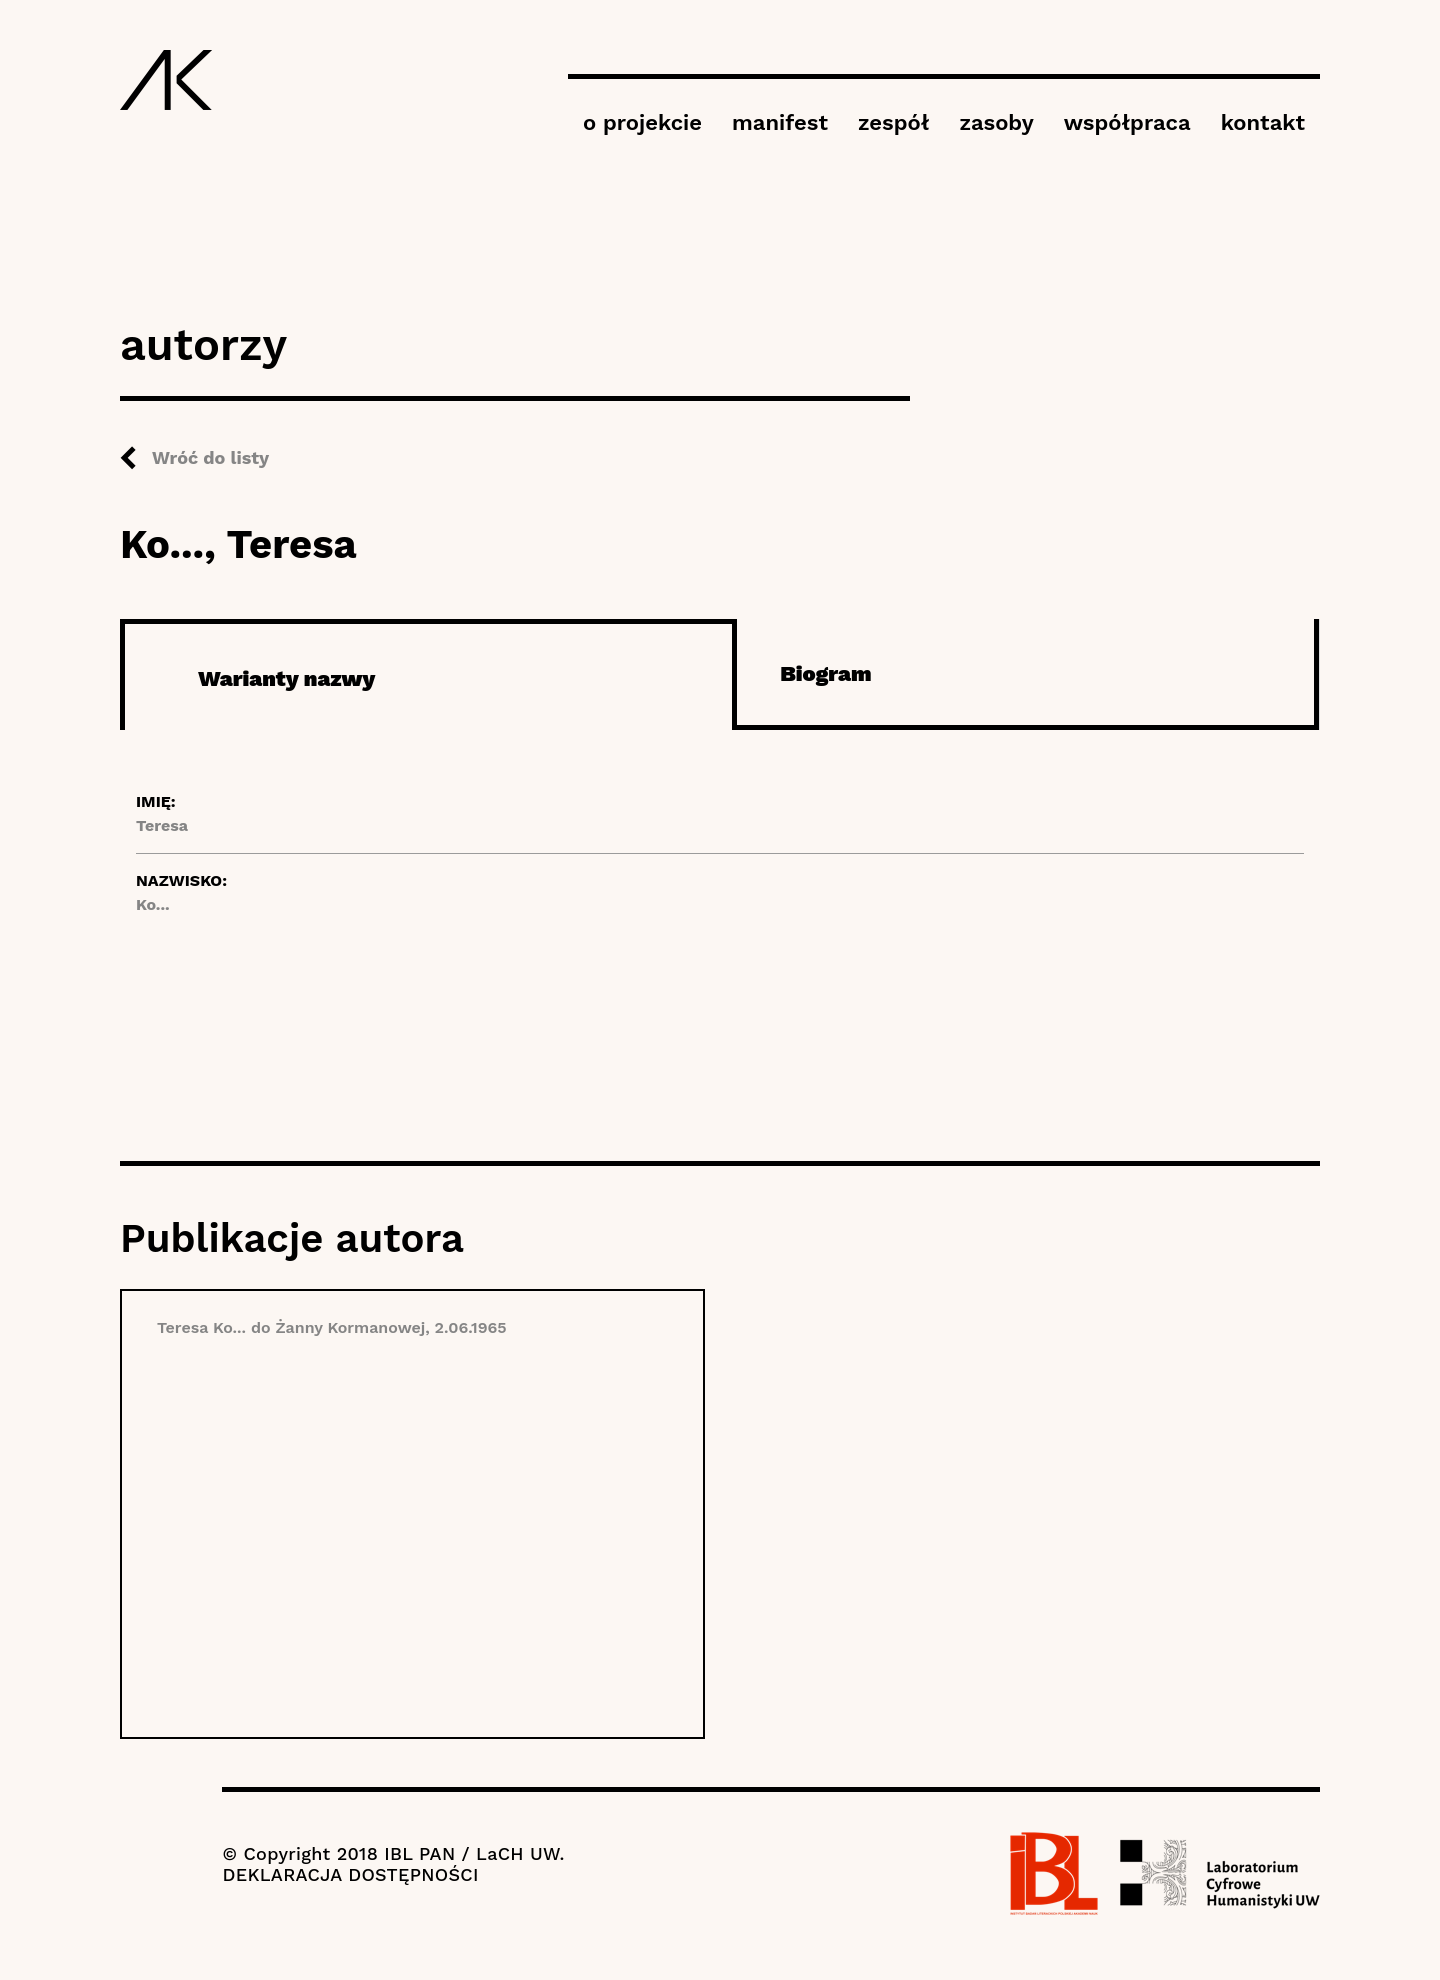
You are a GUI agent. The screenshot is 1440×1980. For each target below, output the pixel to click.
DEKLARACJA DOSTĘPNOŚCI (350, 1874)
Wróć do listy (210, 457)
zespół (893, 122)
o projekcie (642, 122)
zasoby (996, 122)
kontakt (1263, 122)
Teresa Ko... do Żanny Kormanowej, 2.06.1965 (332, 1327)
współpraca (1127, 122)
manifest (780, 122)
